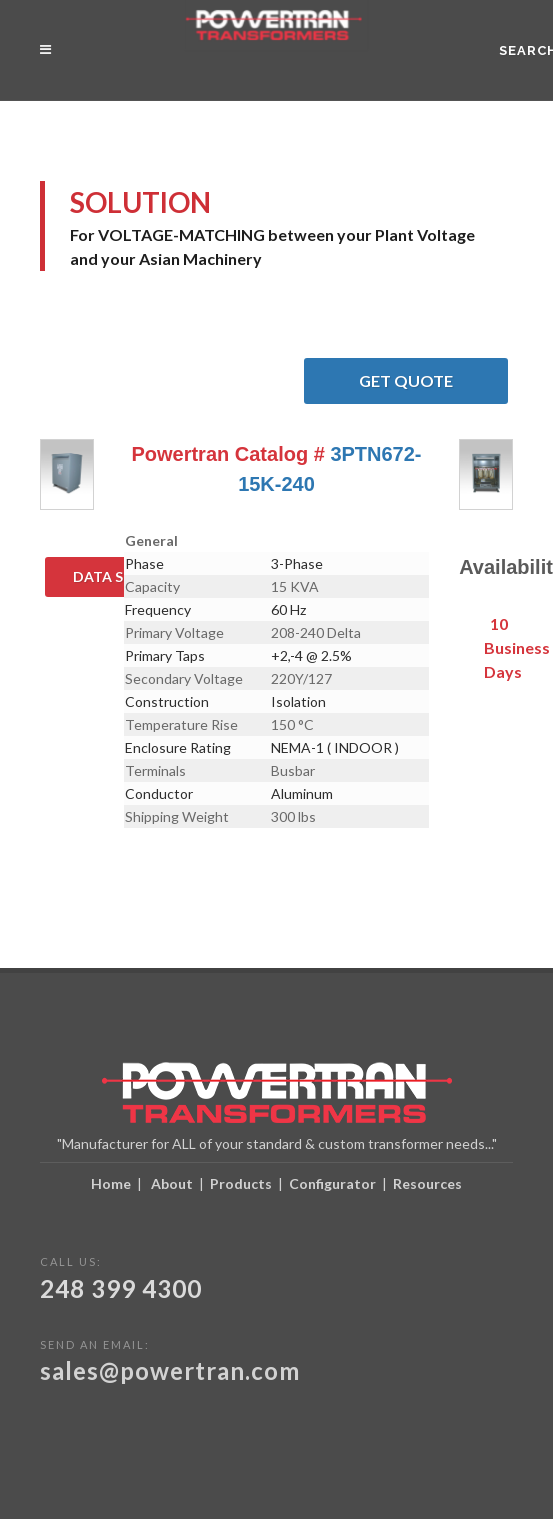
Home (111, 1183)
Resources (427, 1183)
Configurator (332, 1183)
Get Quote (433, 381)
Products (241, 1183)
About (172, 1183)
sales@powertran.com (170, 1370)
